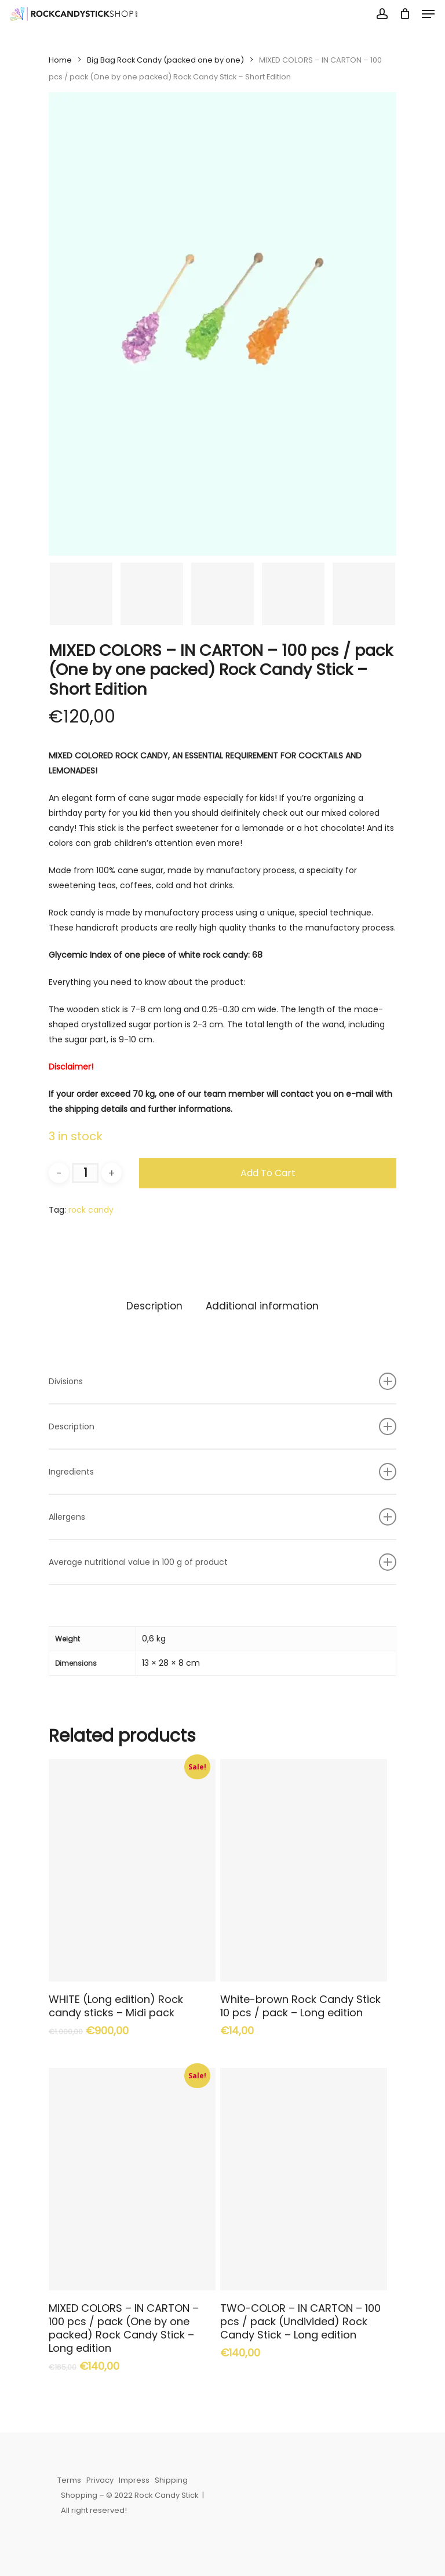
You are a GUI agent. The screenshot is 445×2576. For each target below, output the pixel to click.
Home (60, 59)
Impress (134, 2480)
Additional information (262, 1306)
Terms (69, 2480)
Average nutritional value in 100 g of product (222, 1562)
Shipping (171, 2480)
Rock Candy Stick (166, 2495)
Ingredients (222, 1471)
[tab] (154, 1306)
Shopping (79, 2495)
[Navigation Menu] (428, 14)
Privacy (100, 2480)
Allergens (222, 1517)
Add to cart (268, 1173)
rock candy (91, 1210)
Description (154, 1306)
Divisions (222, 1381)
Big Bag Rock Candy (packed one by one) (165, 59)
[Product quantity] (85, 1173)
